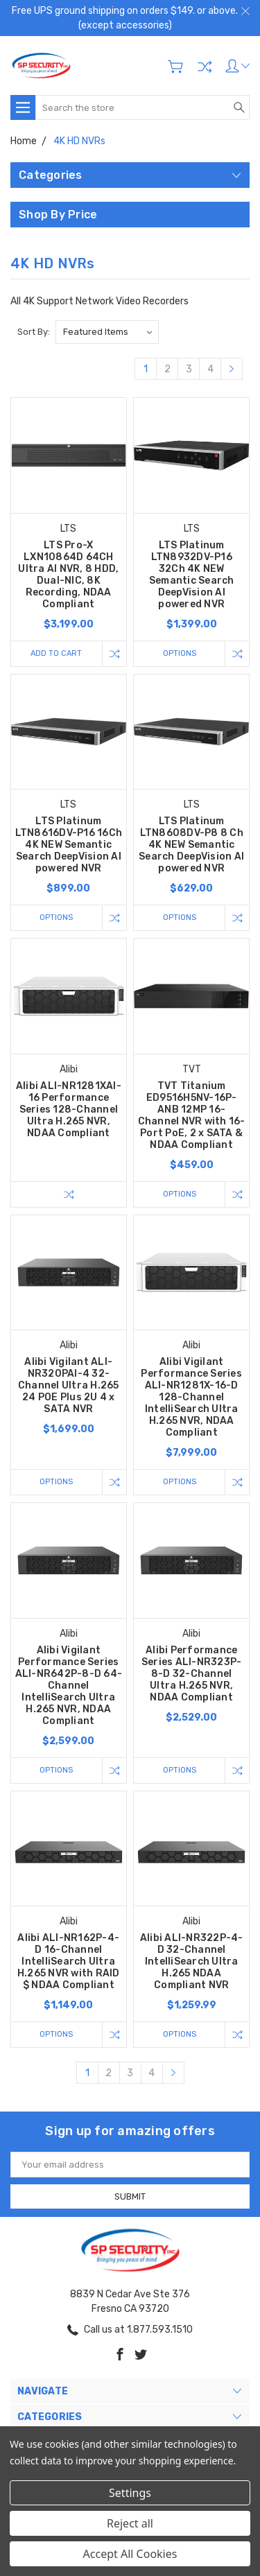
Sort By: (33, 332)
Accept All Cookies (130, 2553)
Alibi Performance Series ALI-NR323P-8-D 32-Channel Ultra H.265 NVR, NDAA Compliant (191, 1673)
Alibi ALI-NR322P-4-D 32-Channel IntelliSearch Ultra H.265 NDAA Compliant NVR (191, 1961)
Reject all (130, 2523)
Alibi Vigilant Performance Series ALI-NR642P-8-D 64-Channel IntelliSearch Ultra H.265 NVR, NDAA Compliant (69, 1685)
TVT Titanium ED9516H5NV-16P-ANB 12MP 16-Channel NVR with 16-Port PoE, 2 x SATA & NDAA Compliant (191, 1115)
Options (179, 653)
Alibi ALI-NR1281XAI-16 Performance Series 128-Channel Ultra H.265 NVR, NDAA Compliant (68, 1109)
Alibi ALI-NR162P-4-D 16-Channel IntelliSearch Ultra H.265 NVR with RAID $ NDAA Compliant (68, 1961)
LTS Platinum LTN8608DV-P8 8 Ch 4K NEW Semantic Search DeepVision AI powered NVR (191, 844)
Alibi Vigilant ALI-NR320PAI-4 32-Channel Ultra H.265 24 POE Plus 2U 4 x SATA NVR (68, 1385)
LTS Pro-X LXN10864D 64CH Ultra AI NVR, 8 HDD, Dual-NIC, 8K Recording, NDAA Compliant (68, 574)
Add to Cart (56, 653)
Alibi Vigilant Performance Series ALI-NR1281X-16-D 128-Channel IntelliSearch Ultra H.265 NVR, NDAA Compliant (191, 1397)
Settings (130, 2492)
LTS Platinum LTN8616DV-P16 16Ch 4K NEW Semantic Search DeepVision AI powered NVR (69, 844)
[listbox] (107, 332)
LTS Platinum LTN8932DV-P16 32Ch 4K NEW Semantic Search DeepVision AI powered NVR (191, 574)
